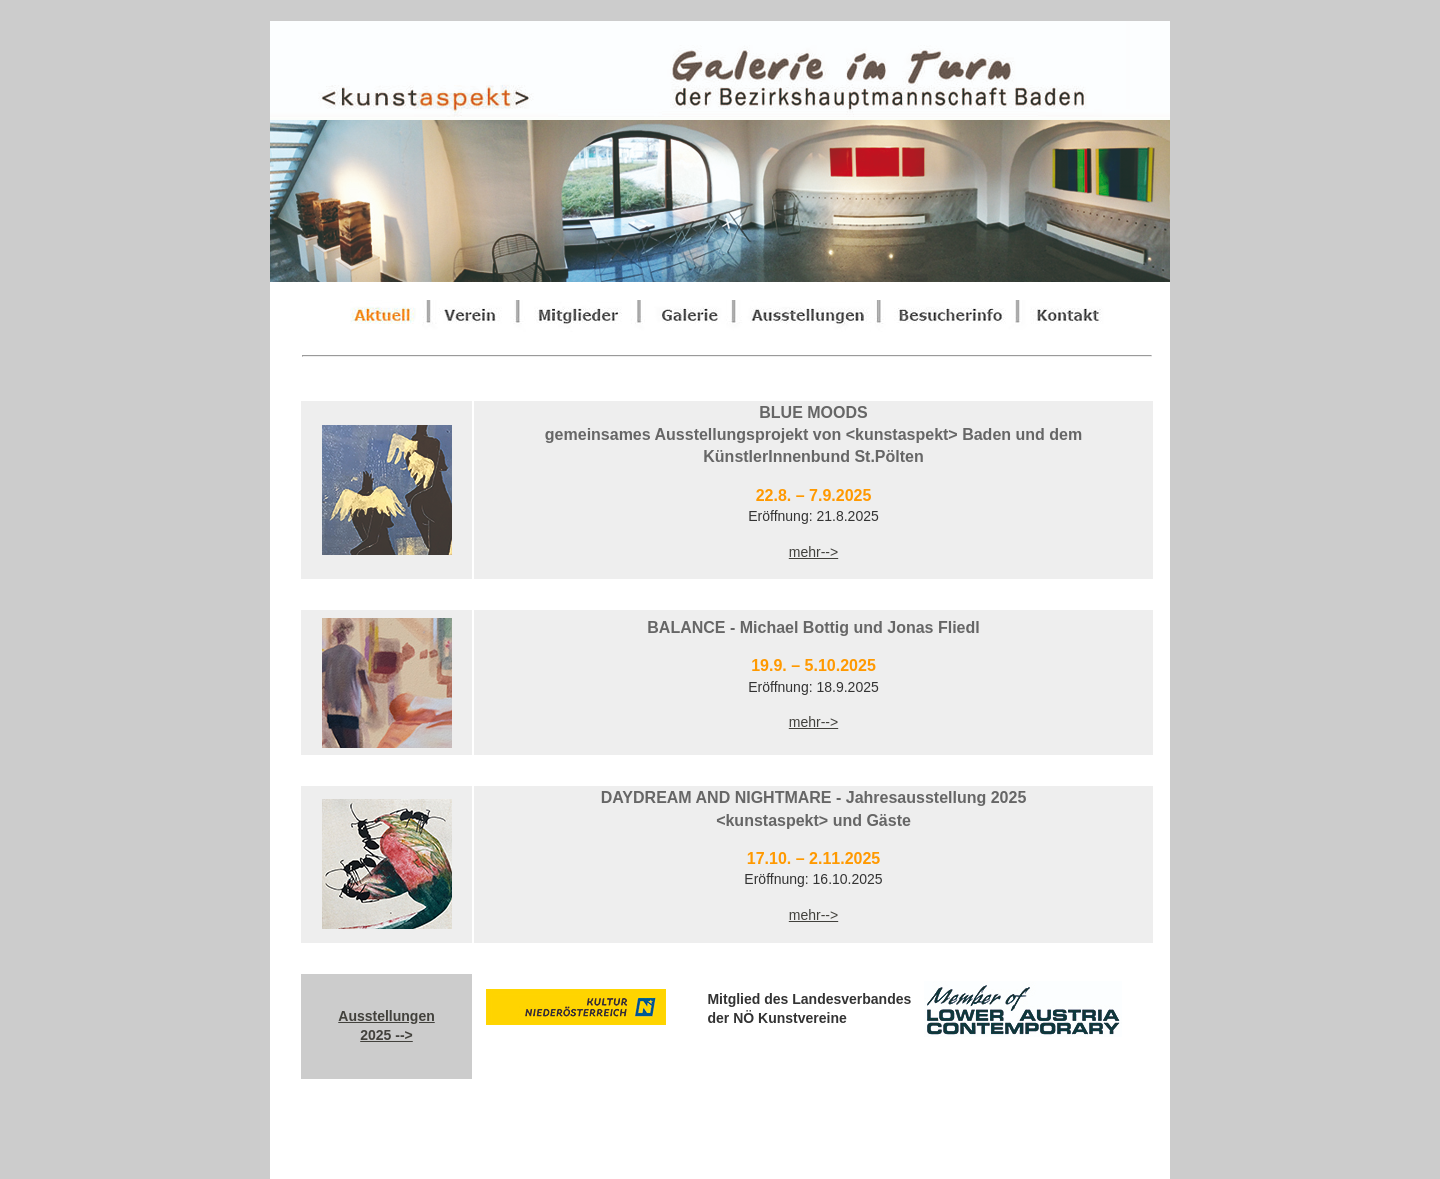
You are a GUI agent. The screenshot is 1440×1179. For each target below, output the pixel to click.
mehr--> (813, 552)
